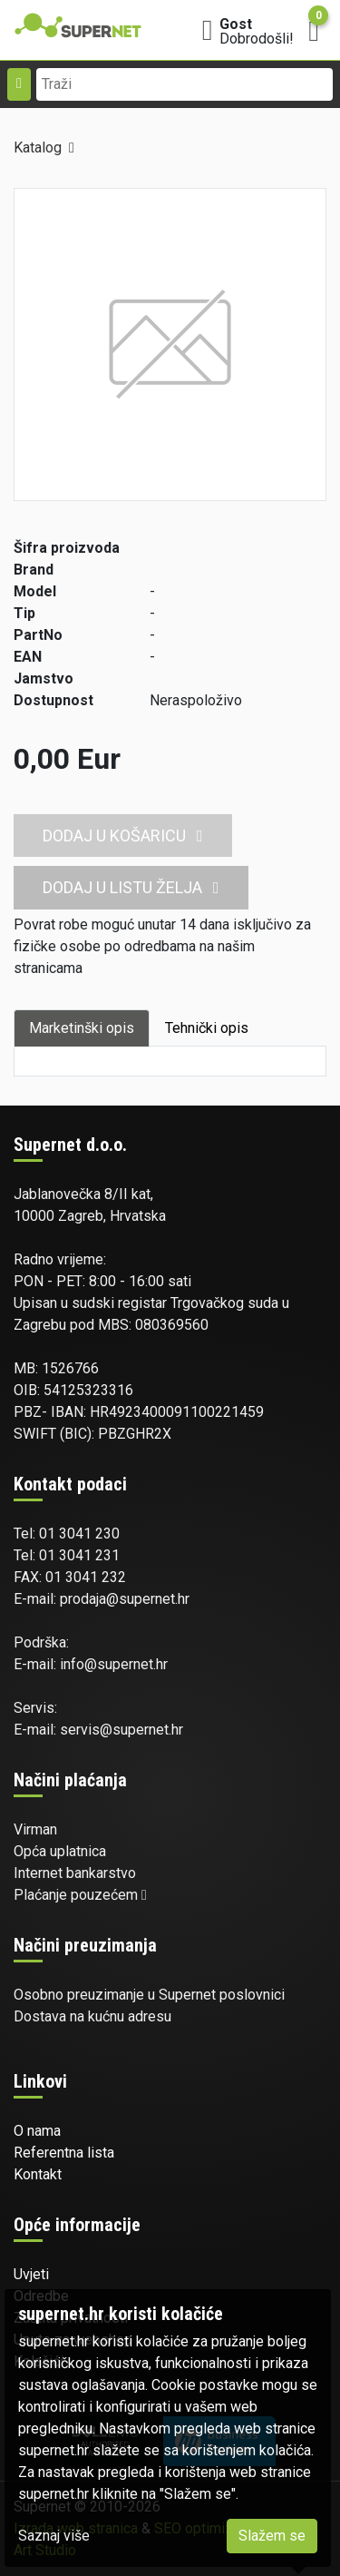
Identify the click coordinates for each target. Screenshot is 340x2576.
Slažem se (272, 2535)
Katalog (38, 147)
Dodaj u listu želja (131, 887)
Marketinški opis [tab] (81, 1028)
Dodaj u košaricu (123, 835)
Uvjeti (31, 2274)
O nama (37, 2130)
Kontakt (38, 2174)
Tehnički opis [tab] (206, 1028)
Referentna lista (64, 2152)
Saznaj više (54, 2535)
